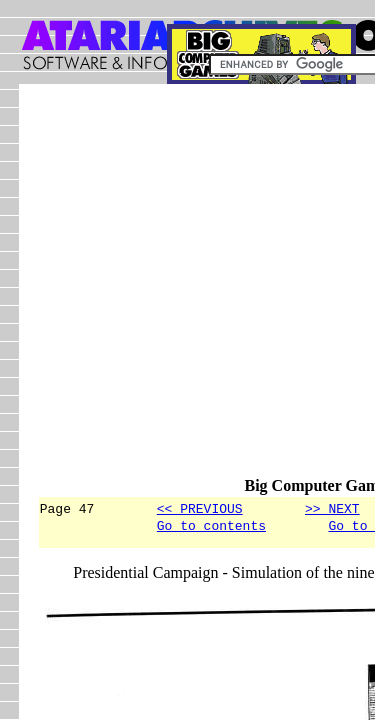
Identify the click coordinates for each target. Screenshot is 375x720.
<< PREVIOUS (200, 508)
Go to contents (211, 528)
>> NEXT (332, 508)
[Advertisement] (187, 289)
